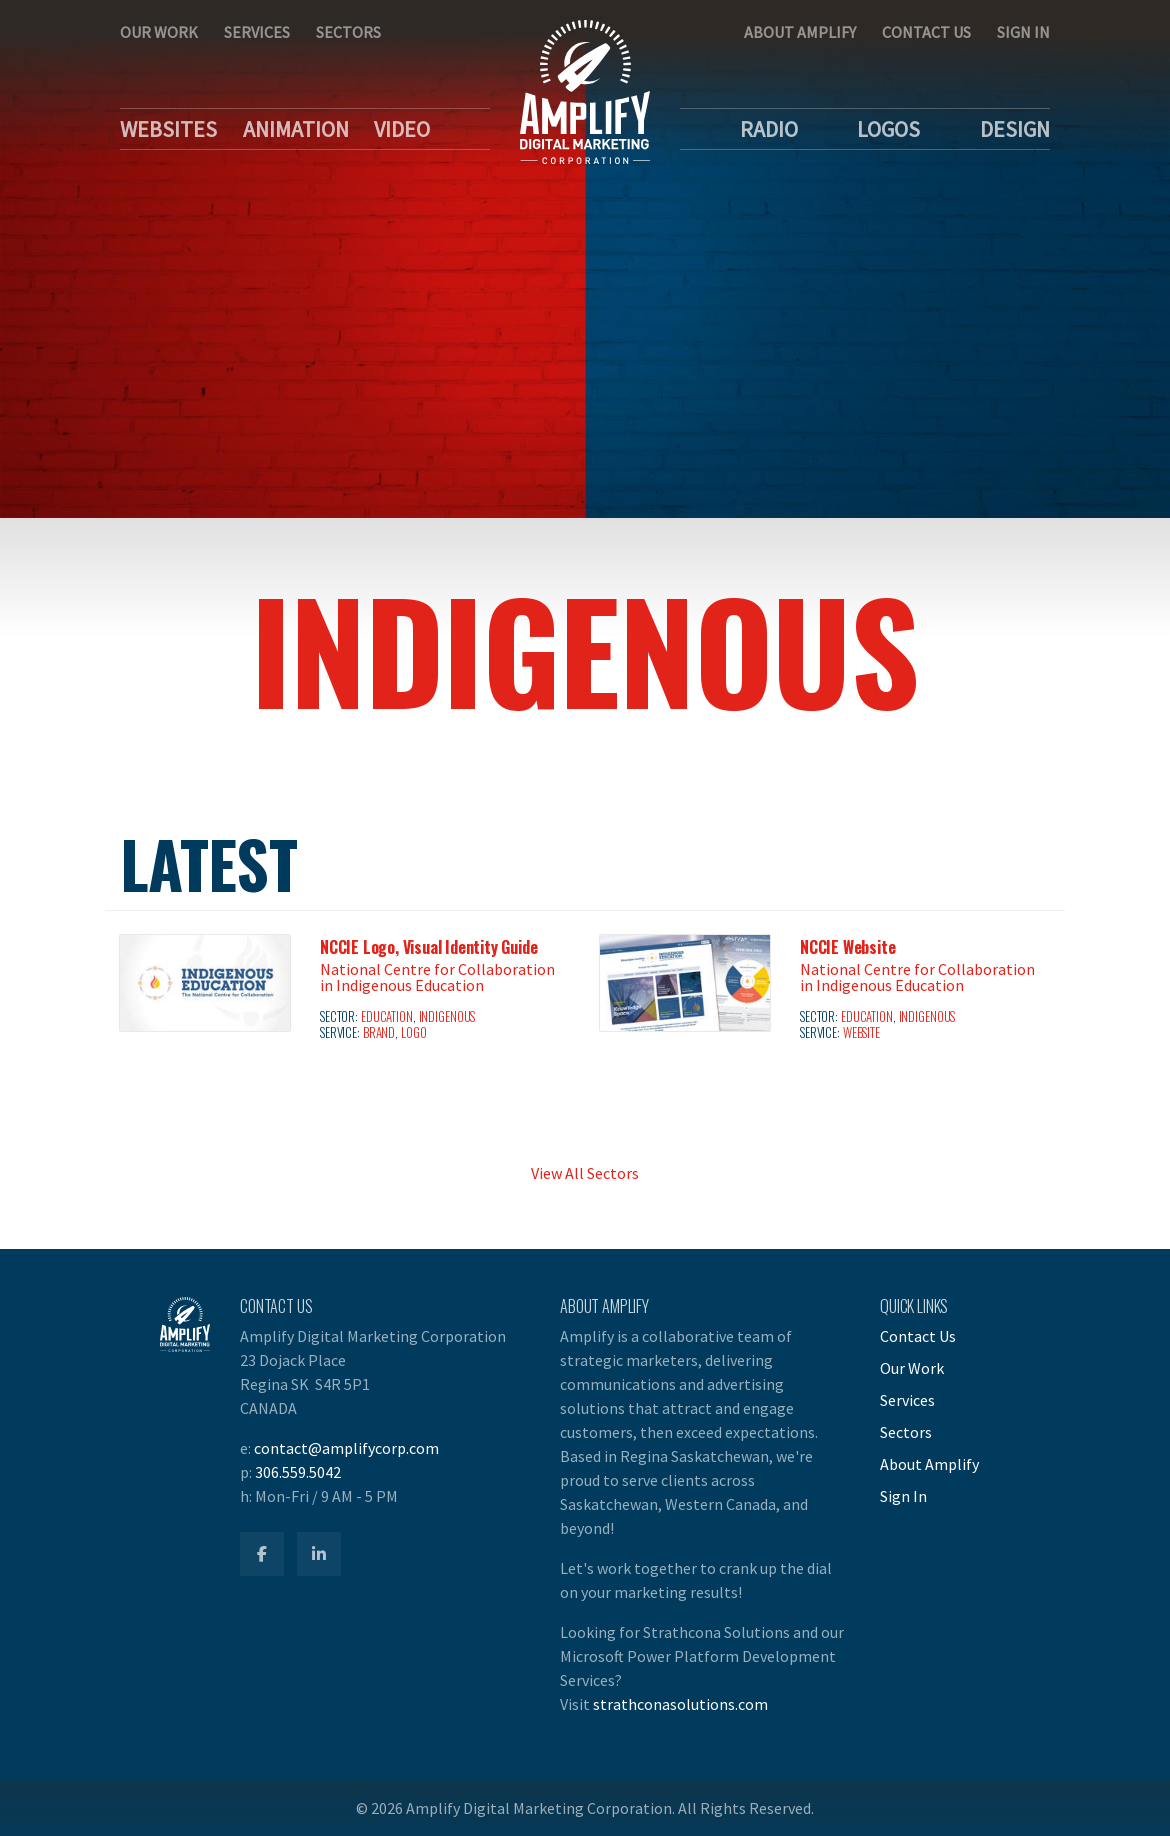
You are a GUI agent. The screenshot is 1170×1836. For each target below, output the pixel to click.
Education (387, 1016)
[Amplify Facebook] (262, 1554)
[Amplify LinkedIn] (319, 1554)
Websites (168, 129)
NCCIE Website (847, 947)
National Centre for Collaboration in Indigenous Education (437, 977)
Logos (888, 129)
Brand (379, 1032)
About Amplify (800, 32)
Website (861, 1032)
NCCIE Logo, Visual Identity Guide (428, 947)
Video (402, 129)
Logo (414, 1032)
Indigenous (447, 1016)
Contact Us (926, 32)
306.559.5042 (298, 1472)
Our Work (159, 32)
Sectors (348, 32)
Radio (769, 129)
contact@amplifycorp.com (346, 1448)
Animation (296, 129)
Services (257, 32)
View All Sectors (585, 1173)
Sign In (1023, 32)
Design (1015, 129)
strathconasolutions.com (680, 1704)
